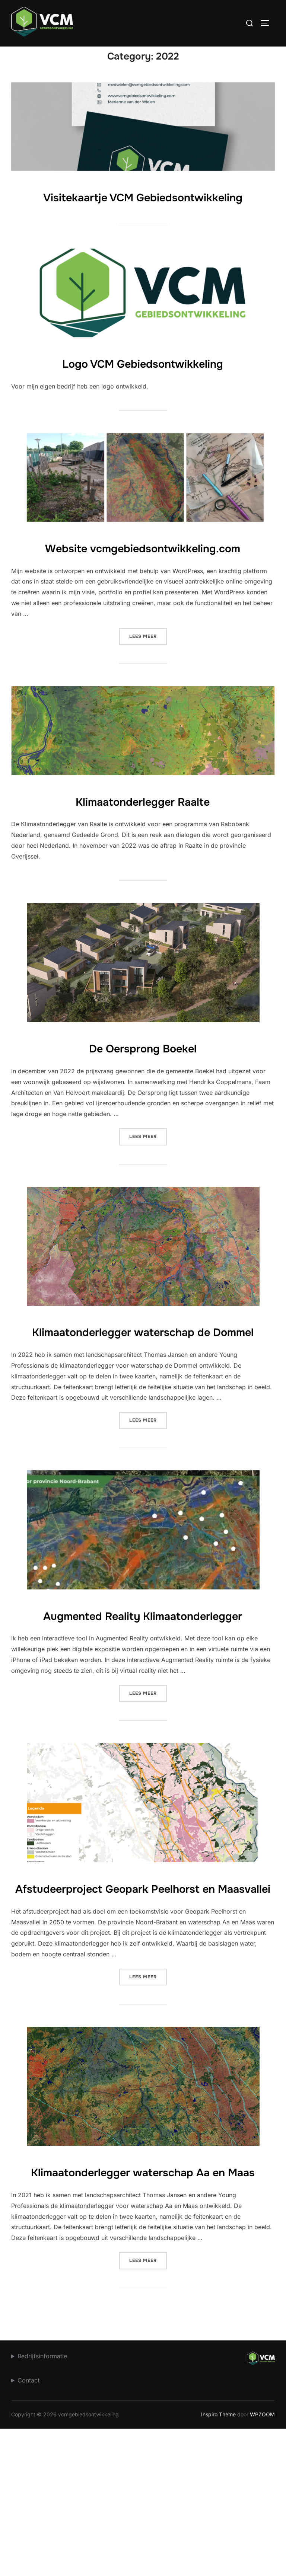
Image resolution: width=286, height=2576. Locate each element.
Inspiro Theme (218, 2561)
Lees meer (148, 695)
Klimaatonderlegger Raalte (142, 860)
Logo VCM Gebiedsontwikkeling (142, 400)
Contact (28, 2527)
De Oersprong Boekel (143, 1107)
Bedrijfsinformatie (42, 2503)
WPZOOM (262, 2561)
